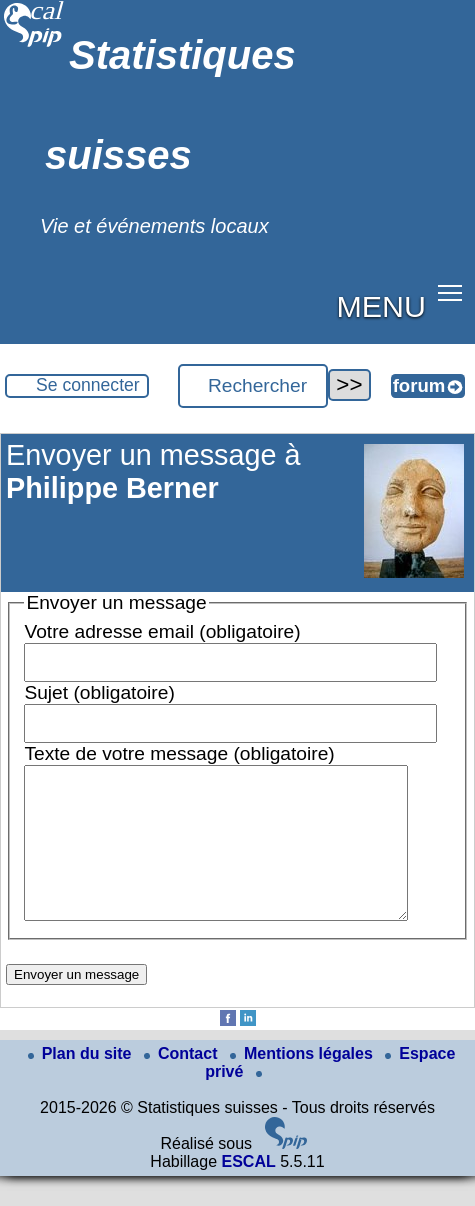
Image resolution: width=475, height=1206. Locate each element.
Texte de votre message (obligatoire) (179, 753)
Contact (183, 1083)
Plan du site (82, 1083)
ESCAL (248, 1191)
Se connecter (88, 385)
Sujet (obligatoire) (99, 692)
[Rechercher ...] (253, 386)
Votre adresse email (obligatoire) (162, 631)
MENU (381, 306)
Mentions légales (303, 1083)
